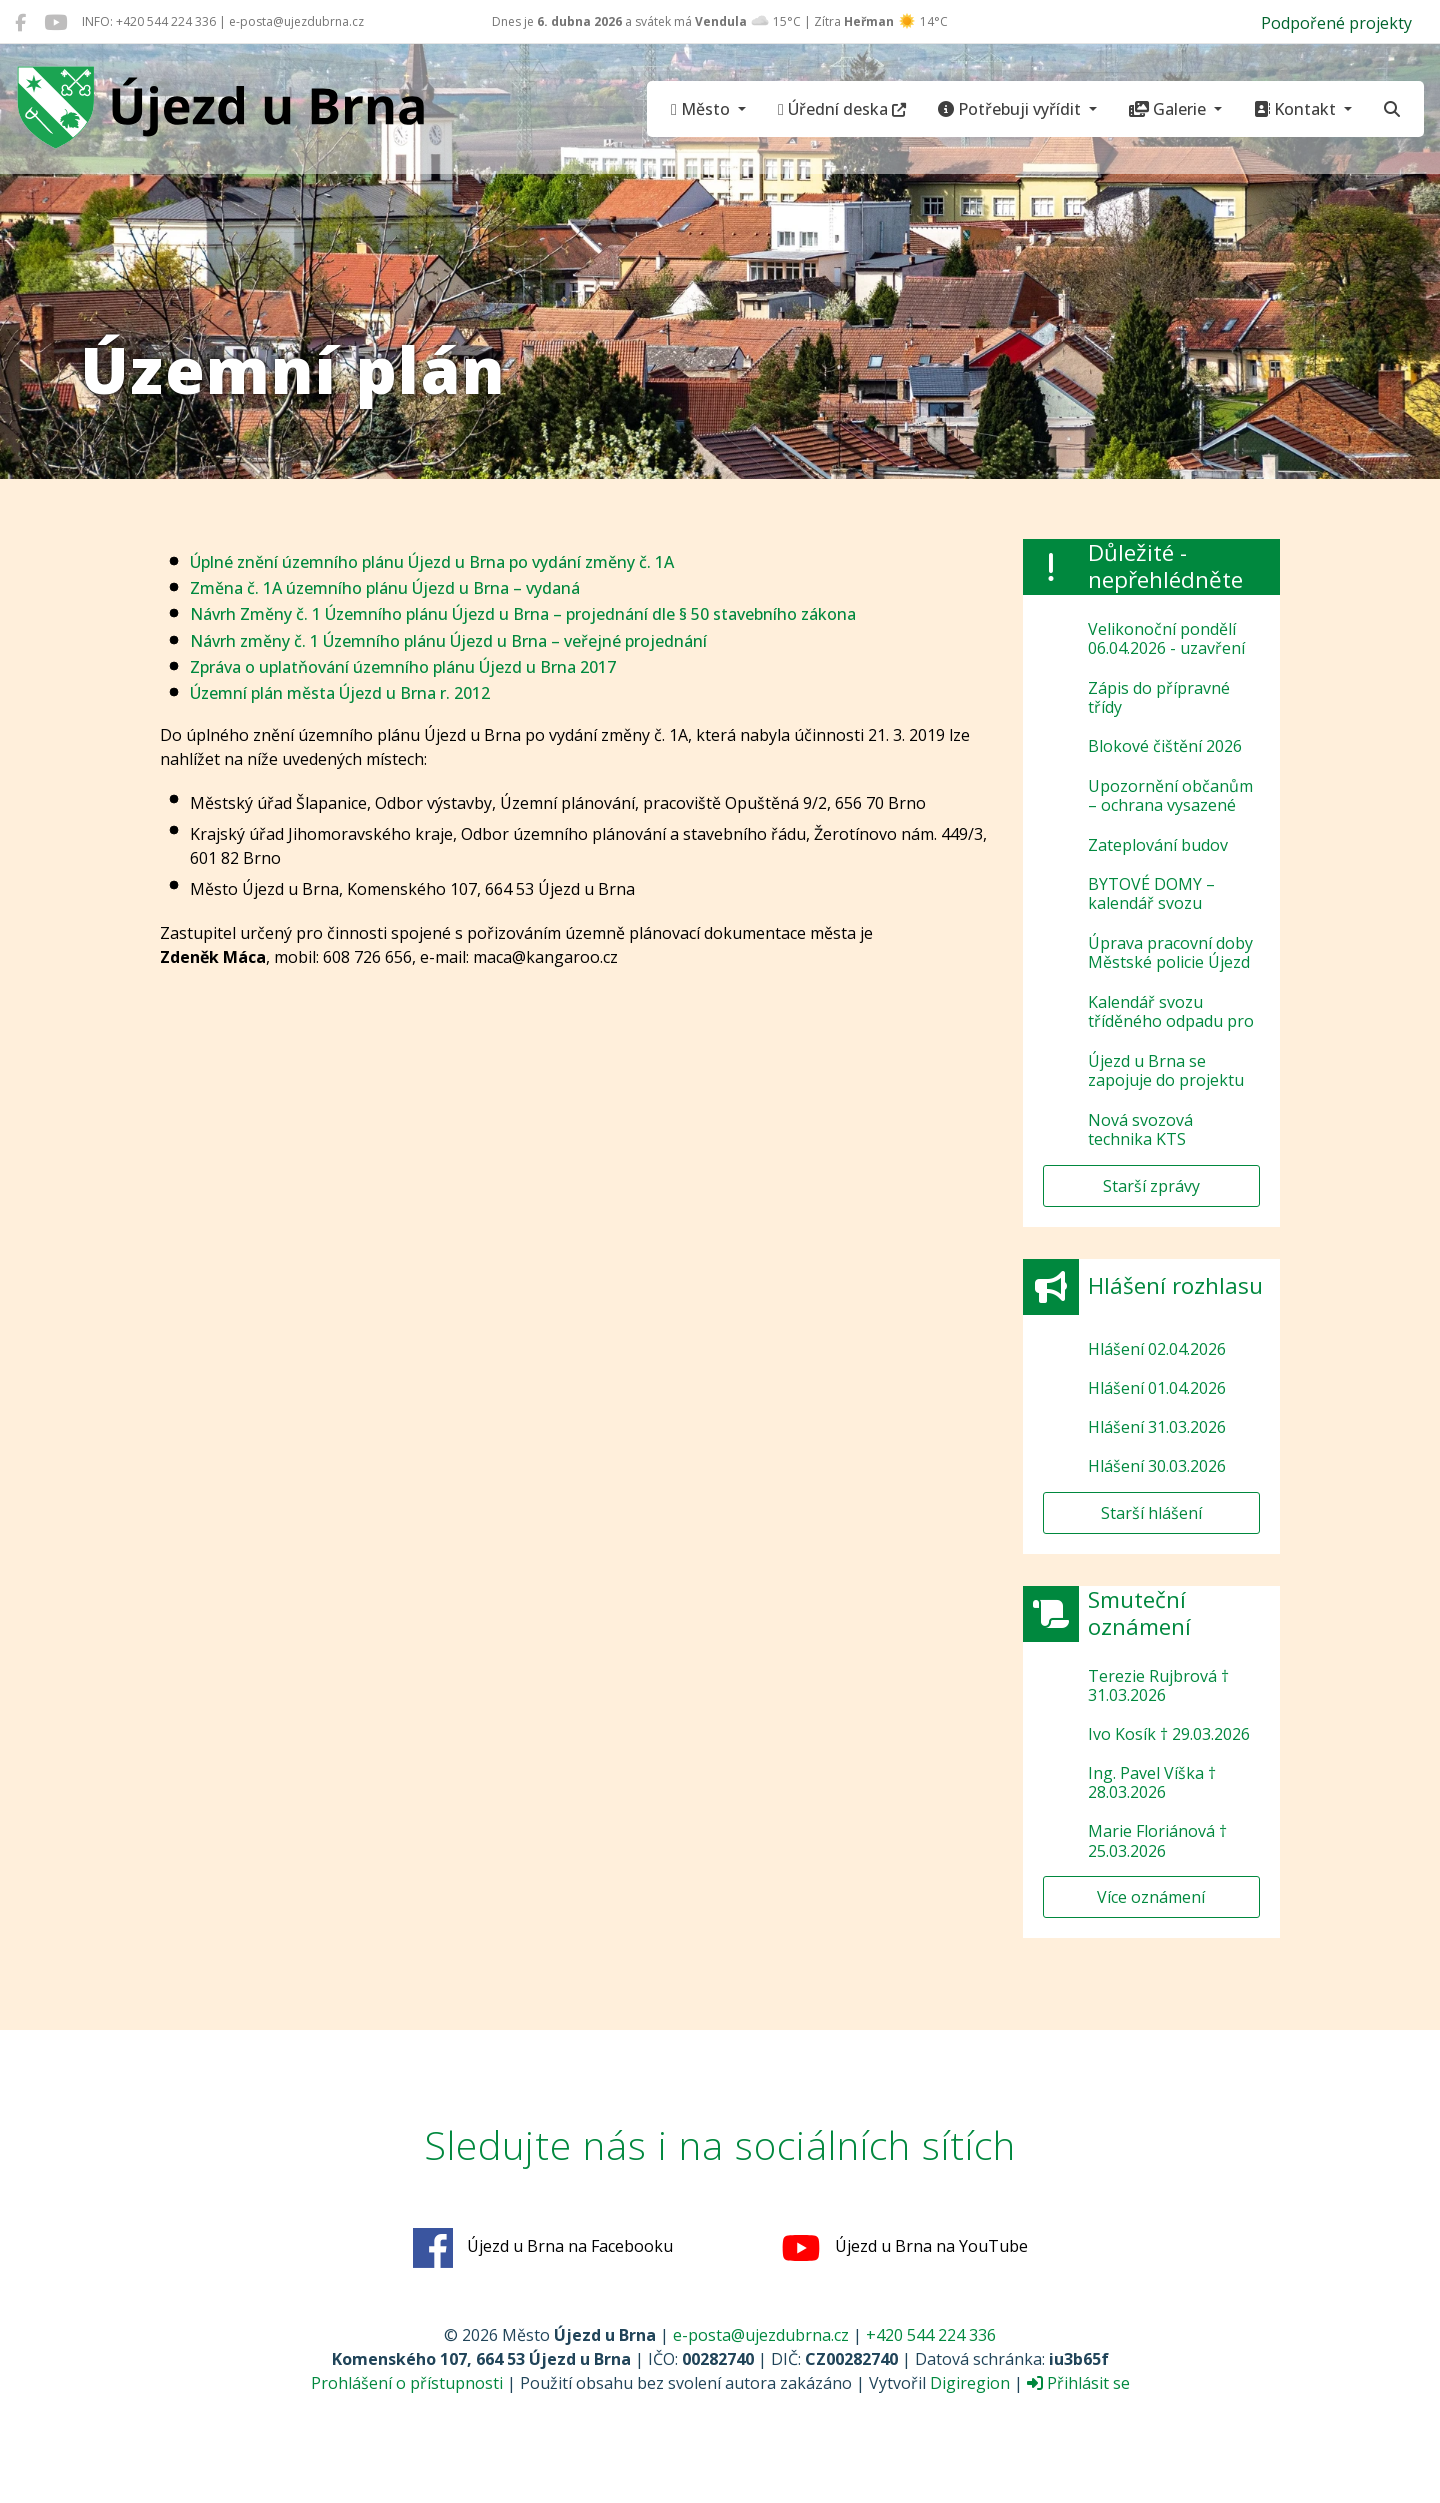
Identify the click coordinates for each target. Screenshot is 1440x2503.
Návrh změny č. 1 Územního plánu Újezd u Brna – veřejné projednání (448, 641)
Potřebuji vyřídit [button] (1011, 109)
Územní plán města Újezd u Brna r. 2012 (340, 693)
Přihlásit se (1078, 2383)
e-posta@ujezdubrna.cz (761, 2335)
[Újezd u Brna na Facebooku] (20, 22)
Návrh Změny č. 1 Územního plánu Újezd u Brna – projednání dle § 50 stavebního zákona (523, 614)
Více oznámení (1151, 1897)
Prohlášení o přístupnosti (407, 2383)
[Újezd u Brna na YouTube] (55, 22)
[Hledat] (1392, 109)
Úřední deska (842, 109)
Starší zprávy (1151, 1186)
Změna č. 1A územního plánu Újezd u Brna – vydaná (385, 588)
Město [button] (702, 109)
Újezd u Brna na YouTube (904, 2248)
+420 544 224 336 (931, 2335)
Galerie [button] (1169, 109)
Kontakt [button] (1297, 109)
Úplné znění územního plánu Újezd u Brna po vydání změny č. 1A (432, 562)
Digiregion (970, 2383)
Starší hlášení (1151, 1513)
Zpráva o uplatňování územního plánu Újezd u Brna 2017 (403, 667)
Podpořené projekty (1336, 23)
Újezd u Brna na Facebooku (543, 2248)
